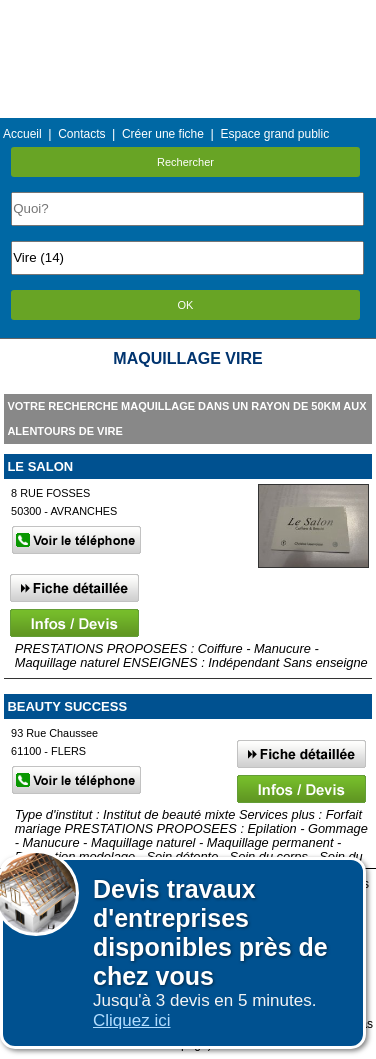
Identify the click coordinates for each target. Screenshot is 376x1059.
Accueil (22, 134)
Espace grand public (274, 134)
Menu (188, 14)
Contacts (81, 134)
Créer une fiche (163, 134)
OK (186, 305)
